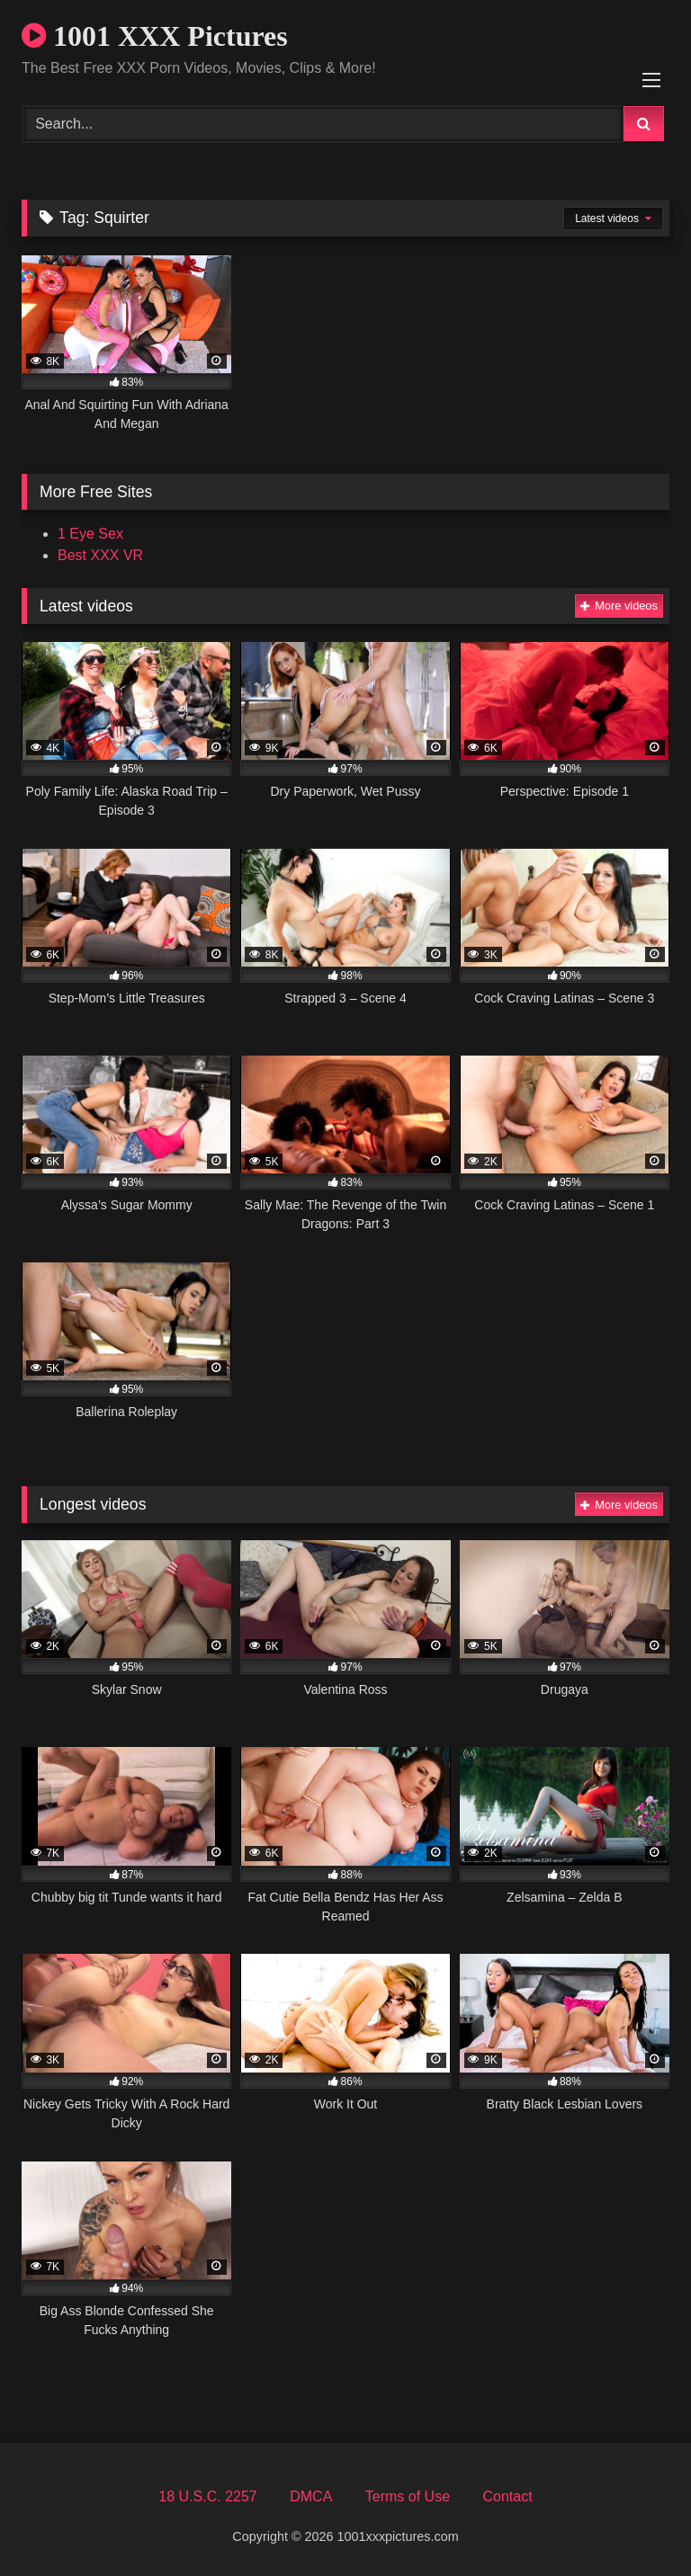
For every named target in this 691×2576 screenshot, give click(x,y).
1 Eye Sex (90, 533)
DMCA (311, 2496)
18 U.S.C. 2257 (207, 2496)
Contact (507, 2496)
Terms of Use (407, 2496)
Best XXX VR (100, 555)
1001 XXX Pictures (155, 36)
